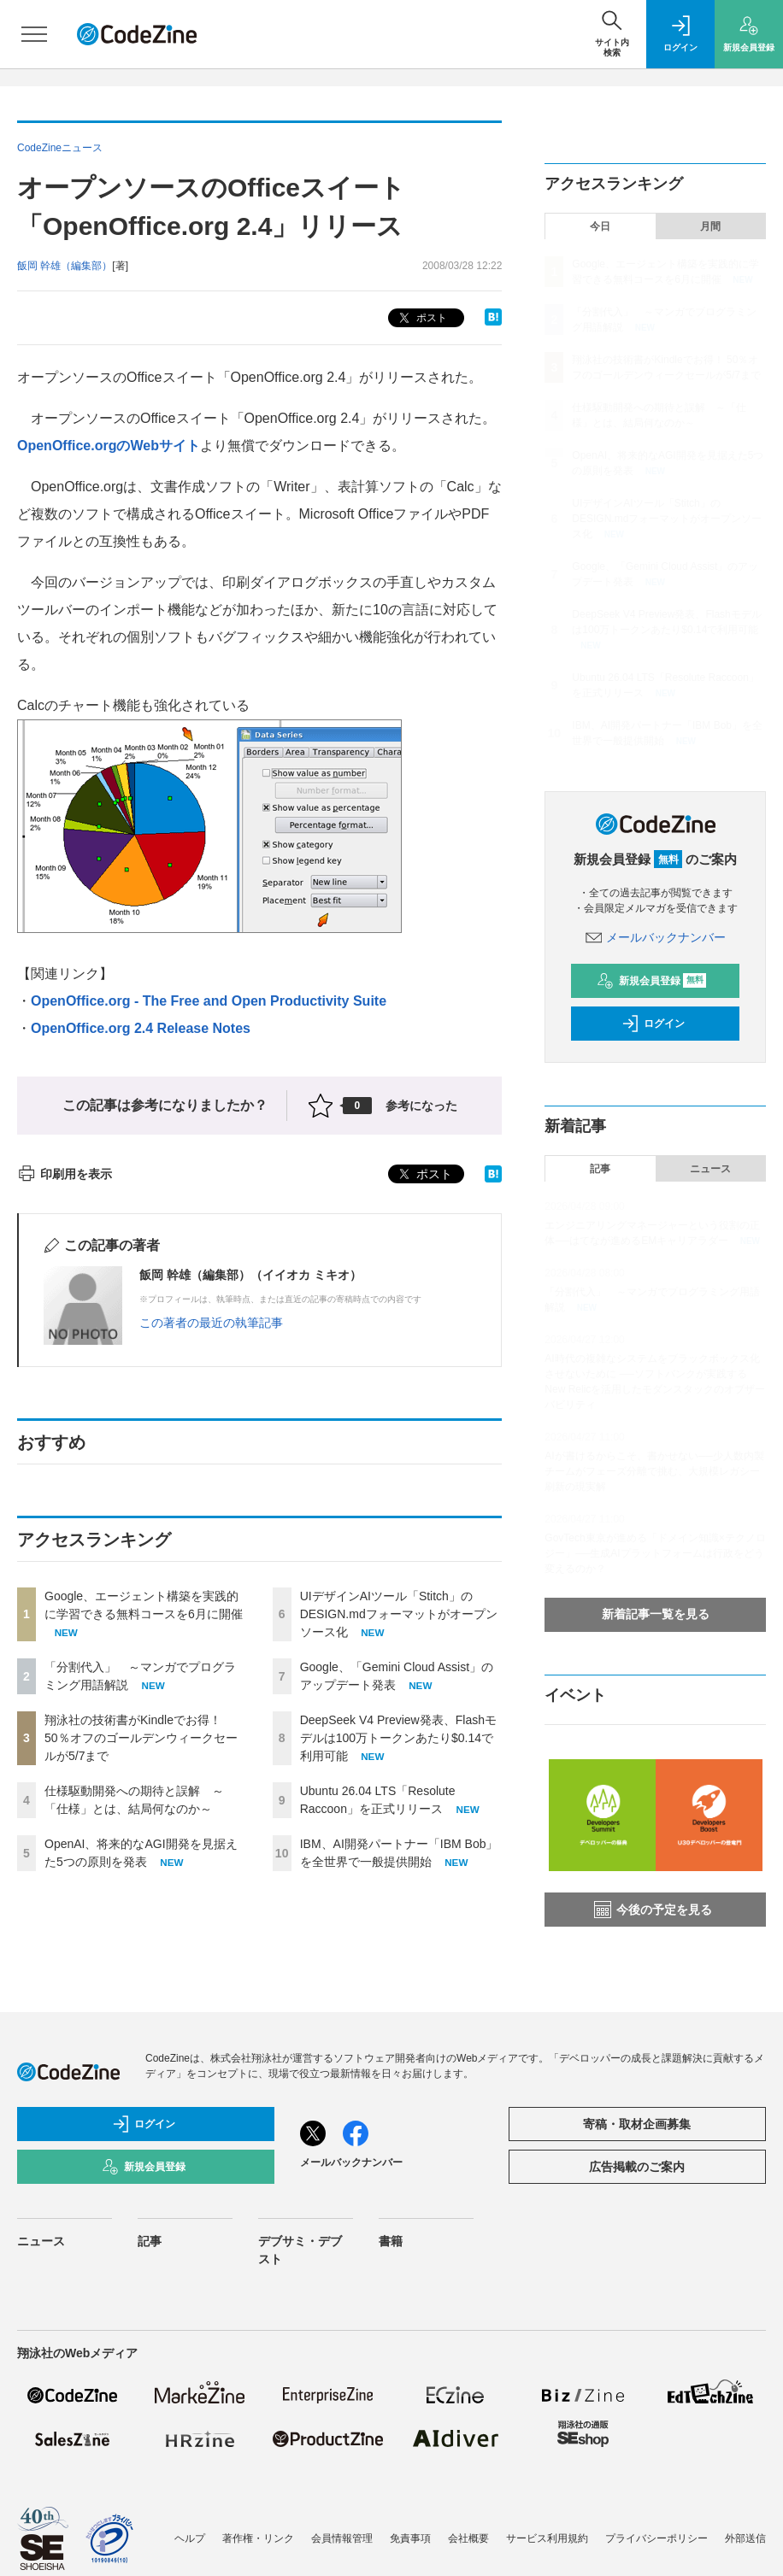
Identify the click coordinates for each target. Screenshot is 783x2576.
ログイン (653, 1023)
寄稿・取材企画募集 (637, 2124)
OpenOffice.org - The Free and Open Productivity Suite (208, 1001)
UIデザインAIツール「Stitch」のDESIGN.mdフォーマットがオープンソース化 (398, 1614)
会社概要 (468, 2538)
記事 (600, 1169)
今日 (600, 226)
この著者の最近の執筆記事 (211, 1322)
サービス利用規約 (547, 2538)
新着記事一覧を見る (655, 1614)
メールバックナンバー (656, 937)
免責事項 (410, 2538)
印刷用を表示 (64, 1174)
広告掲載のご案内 (637, 2167)
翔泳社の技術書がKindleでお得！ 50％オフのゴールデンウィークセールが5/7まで (141, 1738)
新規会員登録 (652, 980)
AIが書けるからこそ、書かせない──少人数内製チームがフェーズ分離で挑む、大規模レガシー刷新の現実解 (654, 1471)
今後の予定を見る (653, 1909)
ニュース (710, 1169)
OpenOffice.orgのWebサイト (108, 445)
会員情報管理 (342, 2538)
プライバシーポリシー (656, 2538)
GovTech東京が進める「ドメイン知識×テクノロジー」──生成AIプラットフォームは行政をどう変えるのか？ (655, 1553)
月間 (710, 226)
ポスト (421, 318)
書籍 (391, 2241)
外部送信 (745, 2538)
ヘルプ (189, 2538)
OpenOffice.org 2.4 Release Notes (140, 1028)
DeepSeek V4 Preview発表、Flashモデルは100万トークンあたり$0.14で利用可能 (398, 1738)
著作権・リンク (258, 2538)
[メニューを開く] (34, 34)
